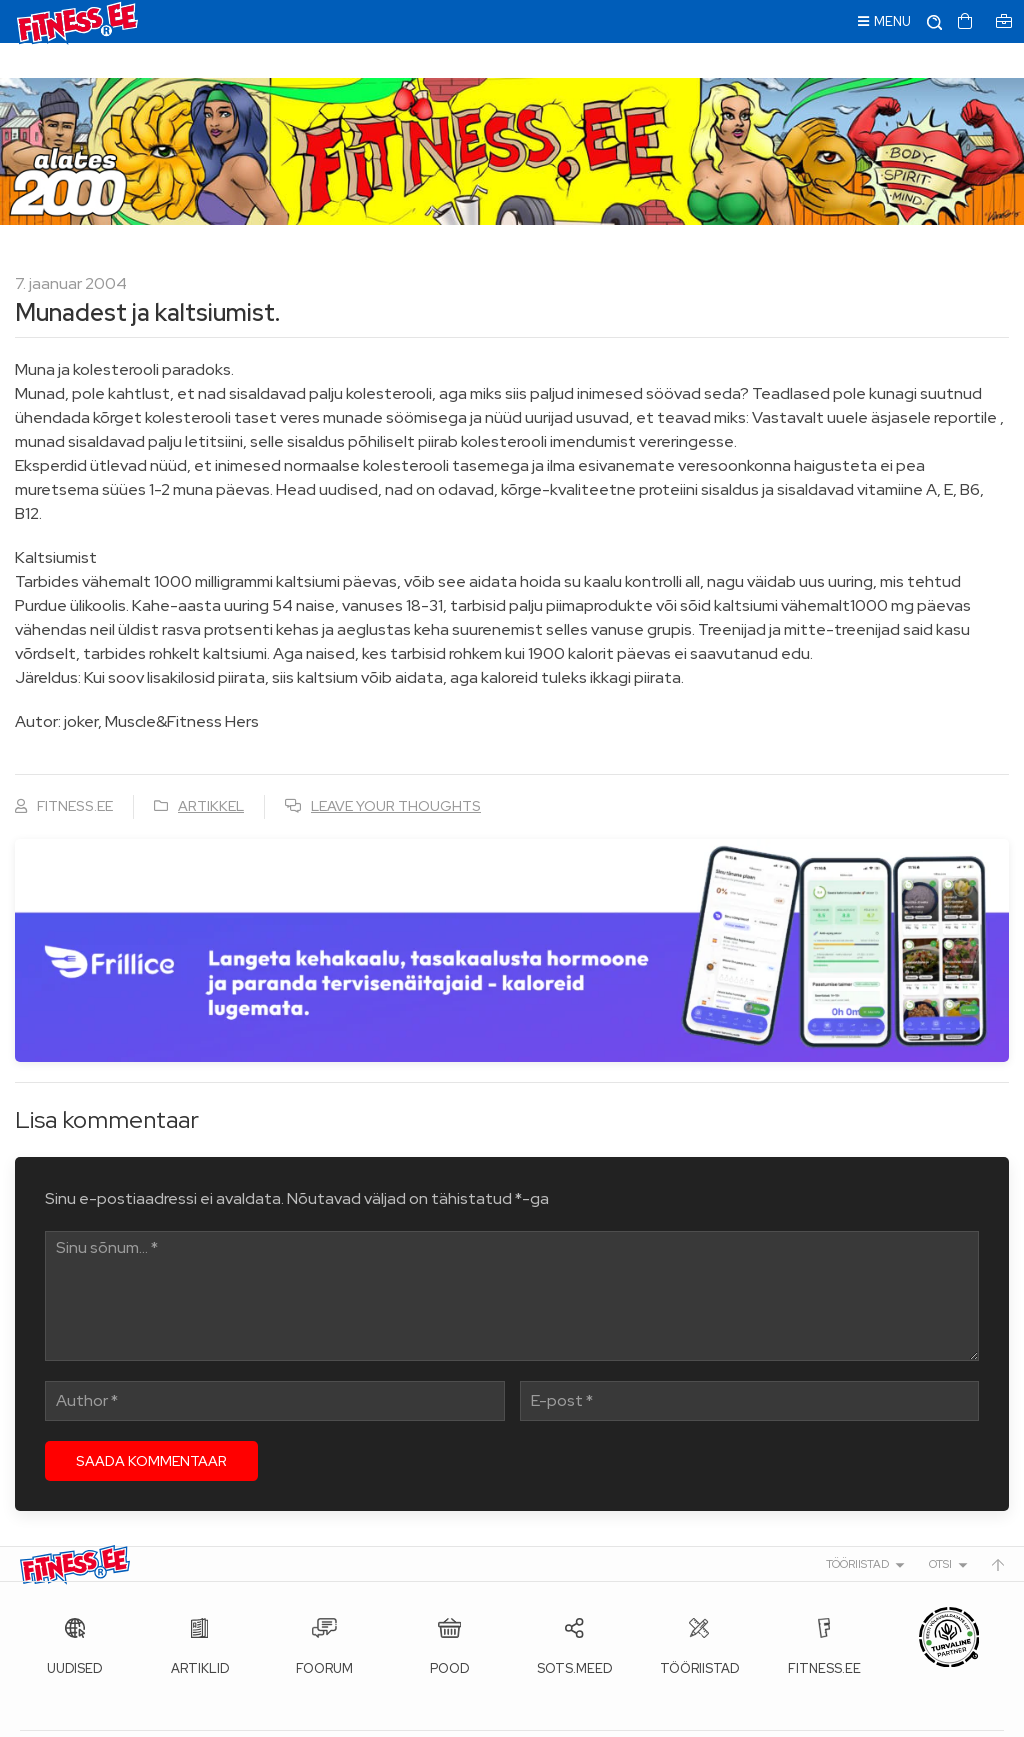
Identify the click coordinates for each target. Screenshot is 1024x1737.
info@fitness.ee (470, 1717)
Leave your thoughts (396, 771)
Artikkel (211, 771)
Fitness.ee (201, 1717)
